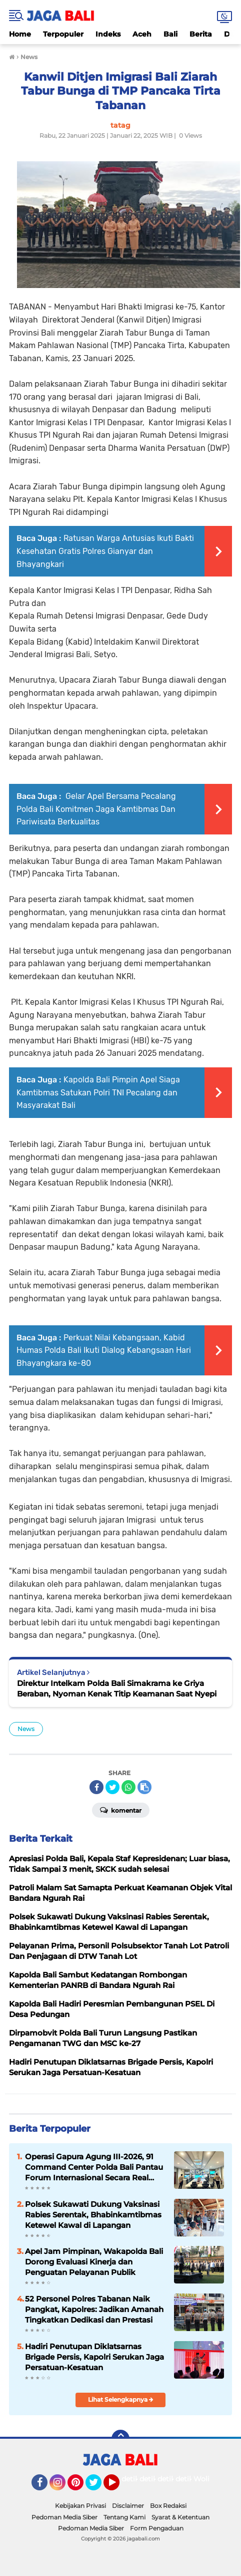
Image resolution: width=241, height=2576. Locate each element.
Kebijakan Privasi (80, 2505)
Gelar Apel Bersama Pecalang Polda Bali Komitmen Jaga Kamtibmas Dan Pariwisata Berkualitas (96, 808)
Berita (201, 34)
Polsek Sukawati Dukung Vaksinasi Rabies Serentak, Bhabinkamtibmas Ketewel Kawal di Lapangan (93, 2214)
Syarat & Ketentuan (181, 2517)
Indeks (108, 34)
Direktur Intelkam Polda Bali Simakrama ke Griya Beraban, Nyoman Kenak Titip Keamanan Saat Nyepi (116, 1688)
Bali (171, 34)
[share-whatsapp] (129, 1787)
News (26, 1729)
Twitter (98, 2486)
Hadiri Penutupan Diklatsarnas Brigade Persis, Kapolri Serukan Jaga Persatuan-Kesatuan (94, 2357)
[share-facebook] (97, 1787)
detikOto (137, 2478)
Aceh (142, 34)
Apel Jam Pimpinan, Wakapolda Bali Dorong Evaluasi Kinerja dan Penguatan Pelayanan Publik (94, 2261)
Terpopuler (63, 34)
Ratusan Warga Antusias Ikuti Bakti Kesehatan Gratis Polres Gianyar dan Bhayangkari (105, 550)
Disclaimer (128, 2505)
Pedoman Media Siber (65, 2517)
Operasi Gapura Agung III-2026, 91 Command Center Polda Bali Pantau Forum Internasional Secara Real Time (94, 2167)
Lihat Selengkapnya (121, 2399)
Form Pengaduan (157, 2528)
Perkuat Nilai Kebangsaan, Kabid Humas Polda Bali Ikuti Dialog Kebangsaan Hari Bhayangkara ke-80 (103, 1350)
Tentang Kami (125, 2517)
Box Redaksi (168, 2505)
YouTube (119, 2486)
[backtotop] (121, 2439)
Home (20, 34)
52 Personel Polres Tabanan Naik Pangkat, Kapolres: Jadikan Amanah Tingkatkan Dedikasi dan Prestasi (94, 2309)
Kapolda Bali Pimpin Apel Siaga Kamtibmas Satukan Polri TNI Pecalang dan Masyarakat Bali (98, 1092)
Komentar (121, 1810)
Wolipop (208, 2478)
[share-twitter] (113, 1787)
